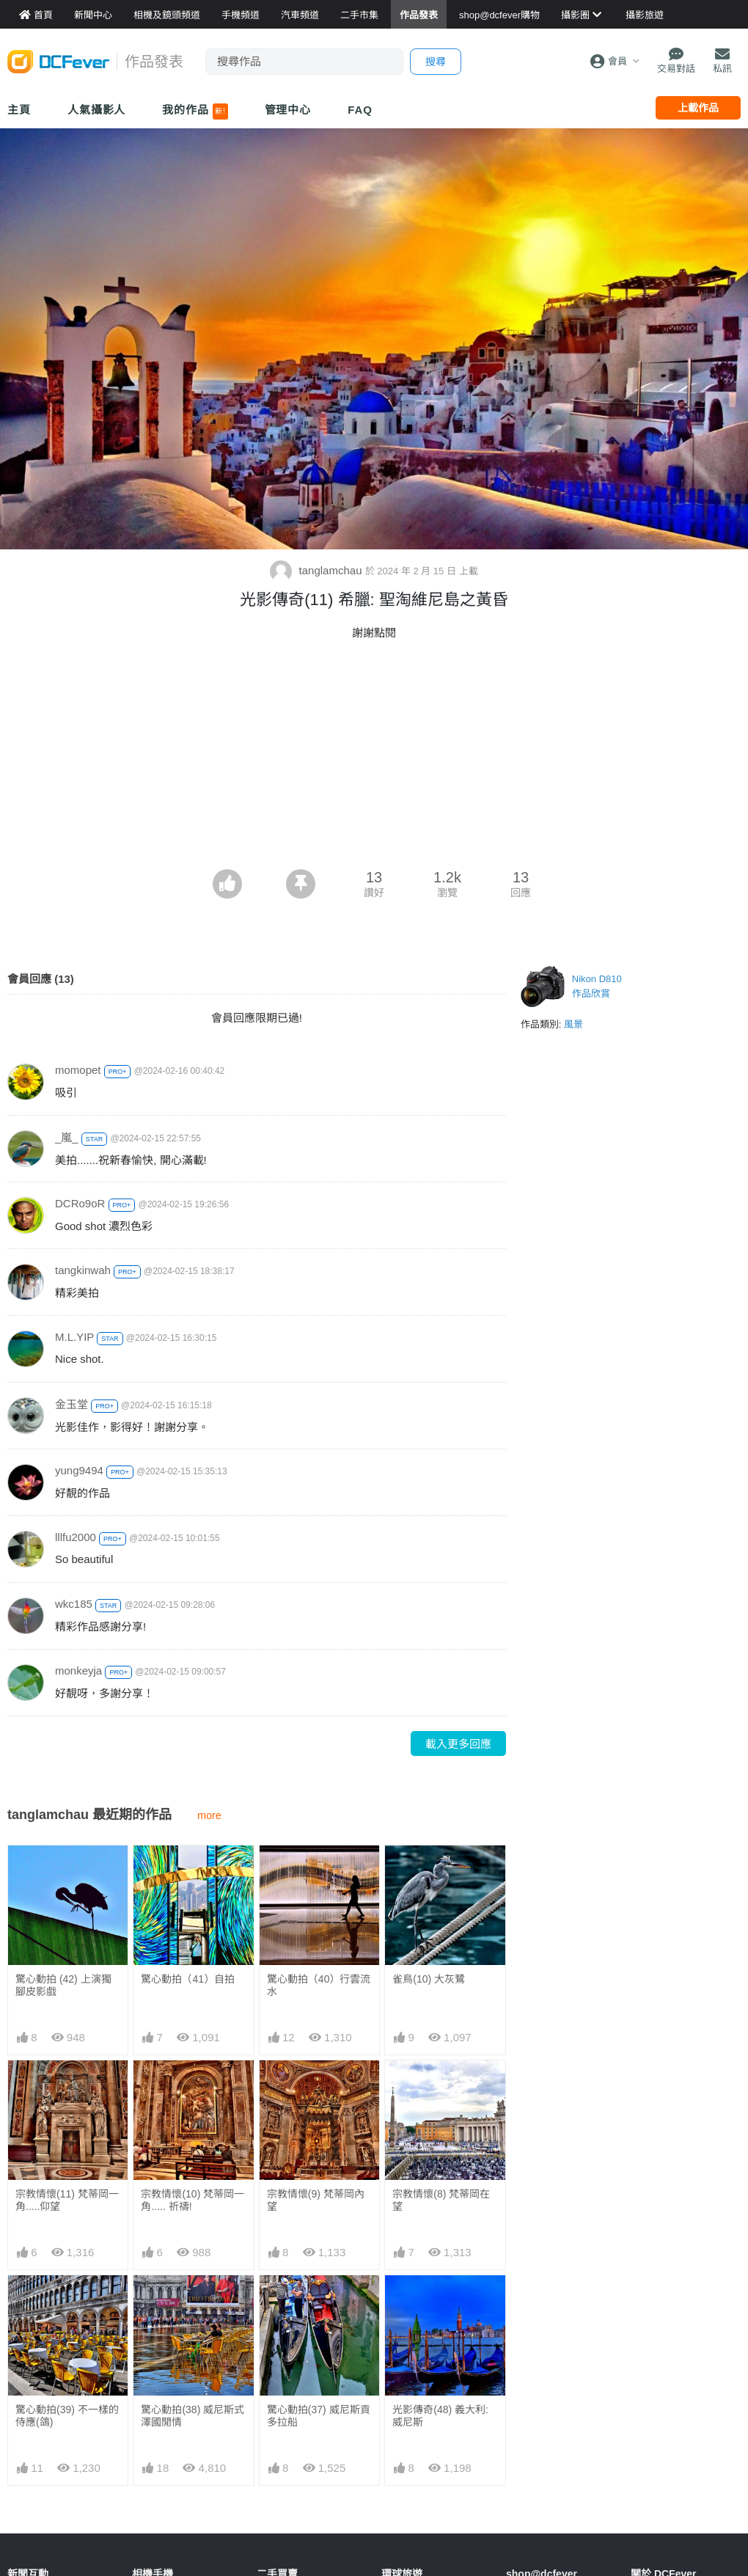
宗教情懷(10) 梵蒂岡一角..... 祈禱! (192, 2200)
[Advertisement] (374, 759)
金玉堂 (71, 1404)
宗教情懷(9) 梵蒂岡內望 (315, 2200)
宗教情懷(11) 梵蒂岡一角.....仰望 (67, 2200)
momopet (78, 1070)
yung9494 (79, 1470)
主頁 (19, 109)
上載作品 (698, 108)
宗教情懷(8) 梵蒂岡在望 (441, 2200)
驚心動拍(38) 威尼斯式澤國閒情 (192, 2416)
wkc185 (73, 1604)
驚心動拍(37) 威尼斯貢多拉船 (318, 2308)
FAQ (360, 109)
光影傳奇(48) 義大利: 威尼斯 (440, 2308)
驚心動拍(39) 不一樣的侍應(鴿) (67, 2416)
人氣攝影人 (96, 109)
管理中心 (288, 109)
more (209, 1815)
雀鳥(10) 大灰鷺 (428, 1979)
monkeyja (78, 1670)
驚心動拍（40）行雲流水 (319, 1985)
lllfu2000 (75, 1537)
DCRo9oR (80, 1203)
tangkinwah (83, 1270)
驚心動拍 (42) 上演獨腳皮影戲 (63, 1985)
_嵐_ (66, 1137)
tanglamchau (317, 570)
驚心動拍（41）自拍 (188, 1979)
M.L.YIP (74, 1337)
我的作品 (194, 111)
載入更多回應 (458, 1744)
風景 (573, 1024)
